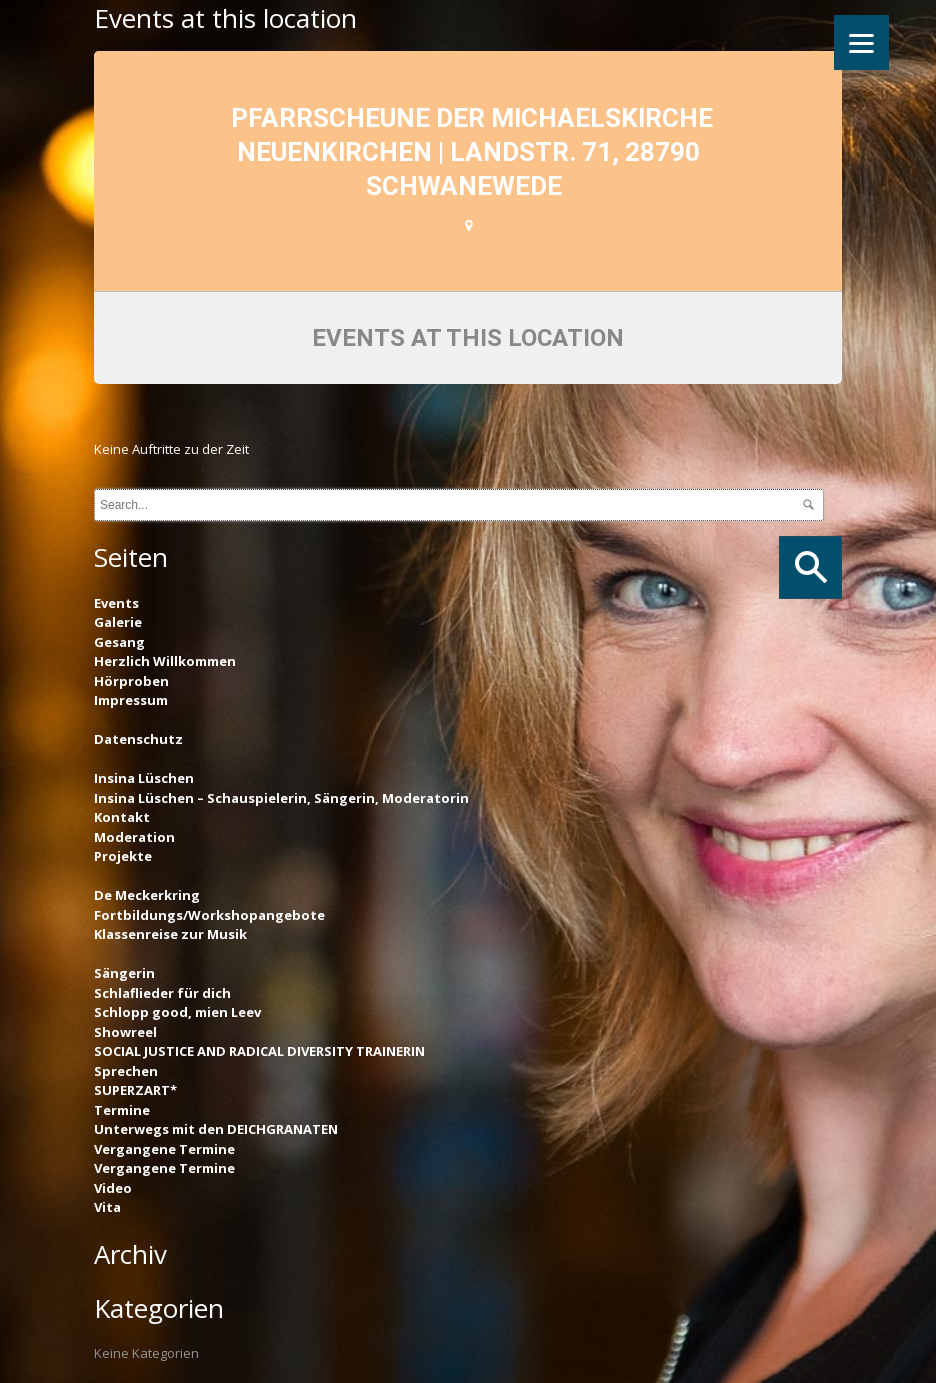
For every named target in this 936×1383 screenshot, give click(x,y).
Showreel (125, 1032)
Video (113, 1188)
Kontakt (122, 817)
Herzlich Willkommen (165, 661)
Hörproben (131, 681)
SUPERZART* (135, 1090)
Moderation (134, 837)
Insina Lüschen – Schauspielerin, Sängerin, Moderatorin (281, 798)
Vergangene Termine (164, 1149)
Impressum (131, 700)
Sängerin (124, 973)
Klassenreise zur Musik (170, 934)
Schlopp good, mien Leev (177, 1012)
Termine (122, 1110)
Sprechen (126, 1071)
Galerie (118, 622)
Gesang (119, 642)
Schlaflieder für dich (162, 993)
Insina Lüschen (144, 778)
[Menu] (861, 42)
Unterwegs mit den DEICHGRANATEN (216, 1129)
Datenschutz (138, 739)
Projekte (123, 856)
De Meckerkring (147, 895)
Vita (107, 1207)
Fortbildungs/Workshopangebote (209, 915)
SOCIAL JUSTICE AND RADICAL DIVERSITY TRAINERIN (259, 1051)
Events (116, 603)
